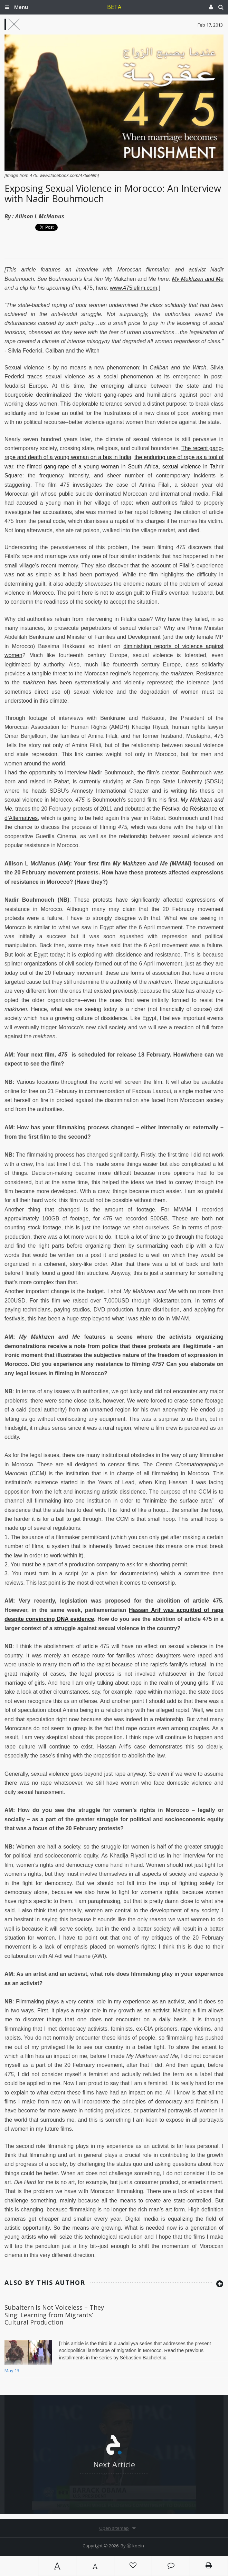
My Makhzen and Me (198, 279)
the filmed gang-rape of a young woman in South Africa (88, 466)
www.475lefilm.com (133, 288)
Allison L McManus (39, 216)
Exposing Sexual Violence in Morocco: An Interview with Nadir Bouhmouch (112, 193)
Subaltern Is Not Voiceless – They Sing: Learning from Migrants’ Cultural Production (54, 2314)
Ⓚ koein (135, 2546)
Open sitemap (114, 2528)
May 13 (11, 2370)
